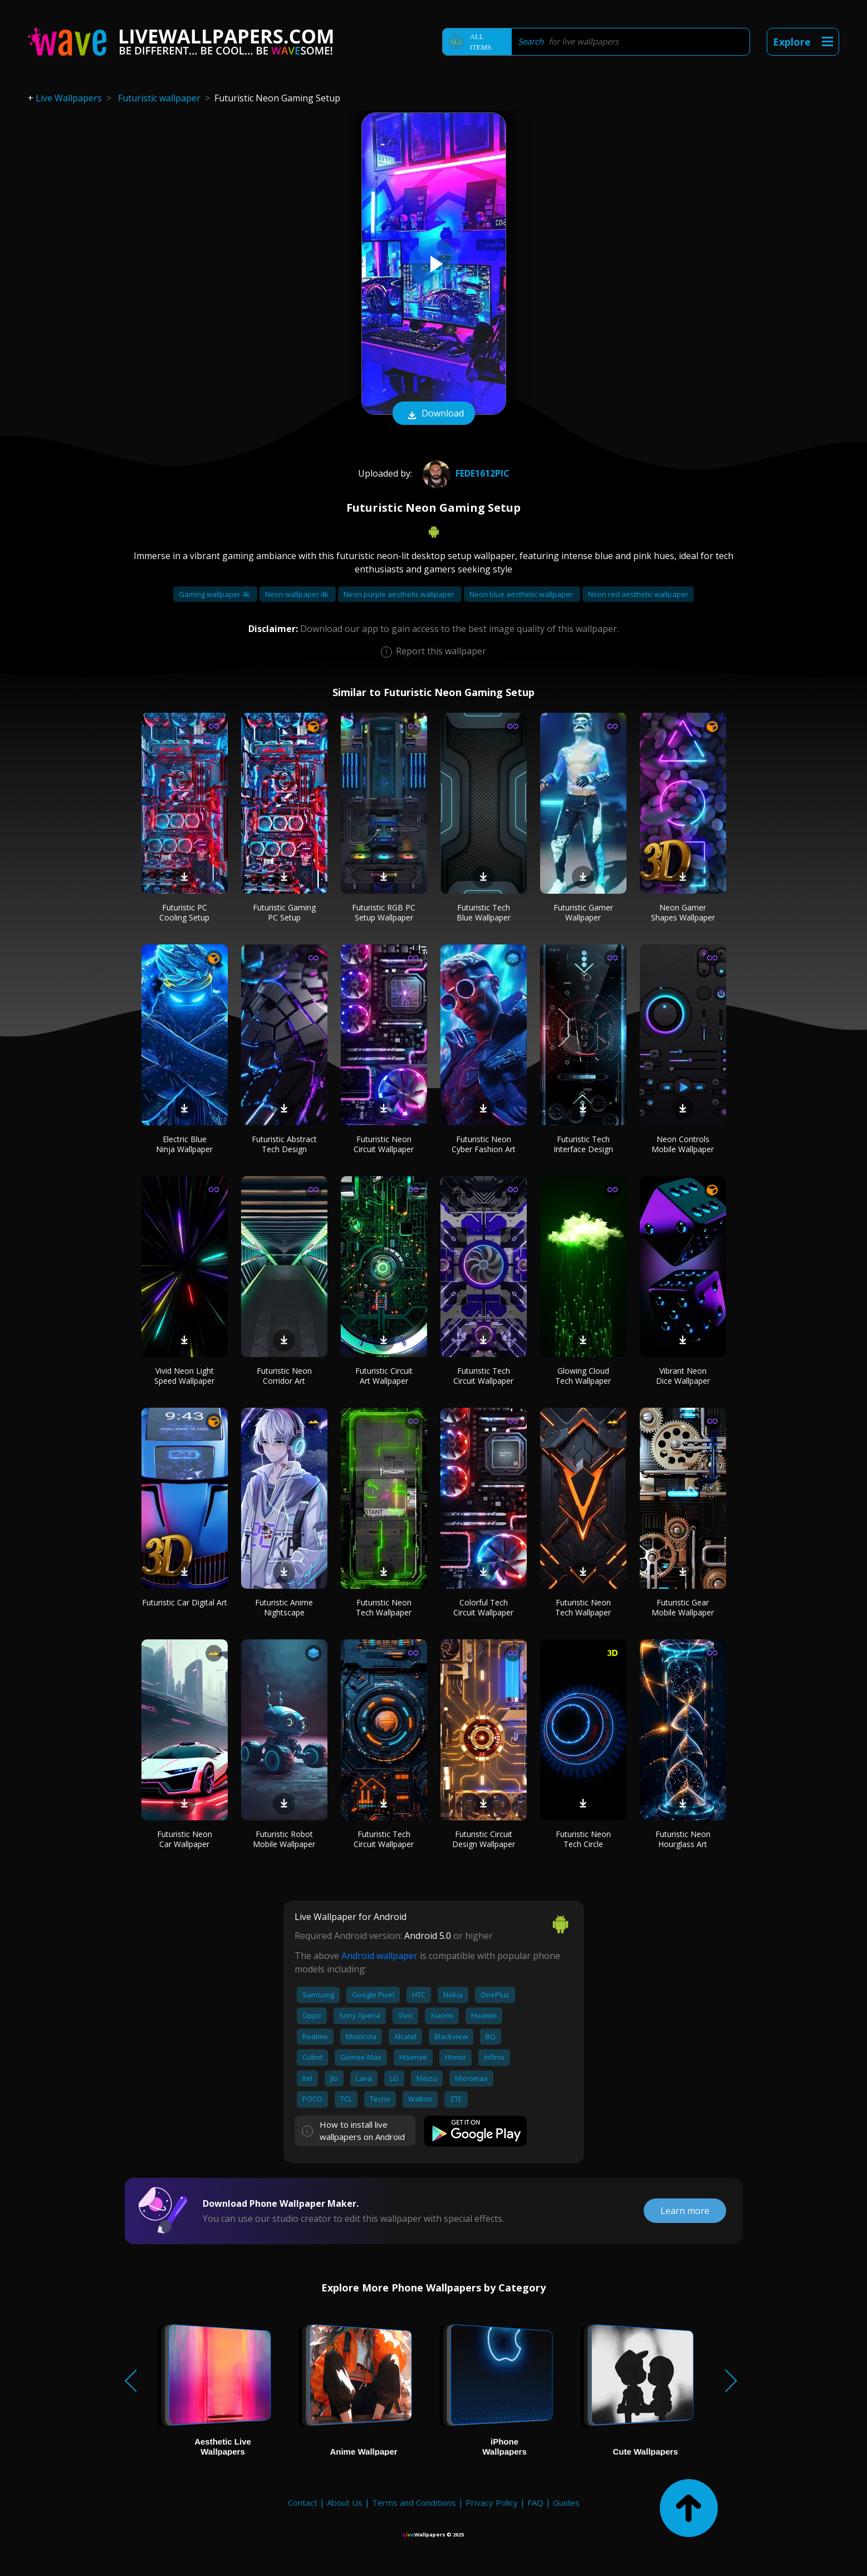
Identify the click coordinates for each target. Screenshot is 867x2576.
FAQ (535, 2502)
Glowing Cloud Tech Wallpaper (583, 1375)
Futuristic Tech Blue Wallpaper (484, 912)
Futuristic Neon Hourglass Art (683, 1839)
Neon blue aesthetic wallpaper (522, 594)
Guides (566, 2502)
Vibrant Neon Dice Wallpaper (683, 1375)
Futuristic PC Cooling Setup (184, 912)
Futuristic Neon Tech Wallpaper (384, 1607)
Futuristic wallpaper (159, 98)
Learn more (684, 2211)
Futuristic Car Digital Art (184, 1602)
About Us (345, 2502)
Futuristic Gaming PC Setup (284, 912)
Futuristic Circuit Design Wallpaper (483, 1839)
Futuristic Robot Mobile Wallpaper (284, 1839)
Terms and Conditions (414, 2502)
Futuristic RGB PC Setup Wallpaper (383, 912)
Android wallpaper (379, 1956)
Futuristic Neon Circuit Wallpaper (384, 1144)
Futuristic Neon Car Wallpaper (184, 1839)
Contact (302, 2502)
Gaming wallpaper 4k (215, 594)
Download (434, 414)
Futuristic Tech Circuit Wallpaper (483, 1375)
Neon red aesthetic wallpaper (638, 594)
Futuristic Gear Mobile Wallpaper (683, 1607)
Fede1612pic (465, 473)
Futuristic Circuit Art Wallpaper (384, 1375)
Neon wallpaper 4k (297, 594)
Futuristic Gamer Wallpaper (583, 912)
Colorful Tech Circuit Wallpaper (483, 1607)
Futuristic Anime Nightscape (284, 1607)
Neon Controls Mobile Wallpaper (683, 1144)
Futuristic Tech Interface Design (583, 1144)
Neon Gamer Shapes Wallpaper (683, 912)
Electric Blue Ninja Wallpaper (184, 1144)
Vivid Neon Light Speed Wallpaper (184, 1375)
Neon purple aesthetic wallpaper (400, 594)
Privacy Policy (492, 2502)
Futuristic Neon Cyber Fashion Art (484, 1144)
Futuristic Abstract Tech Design (284, 1144)
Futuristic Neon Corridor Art (284, 1375)
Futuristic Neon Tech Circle (583, 1839)
